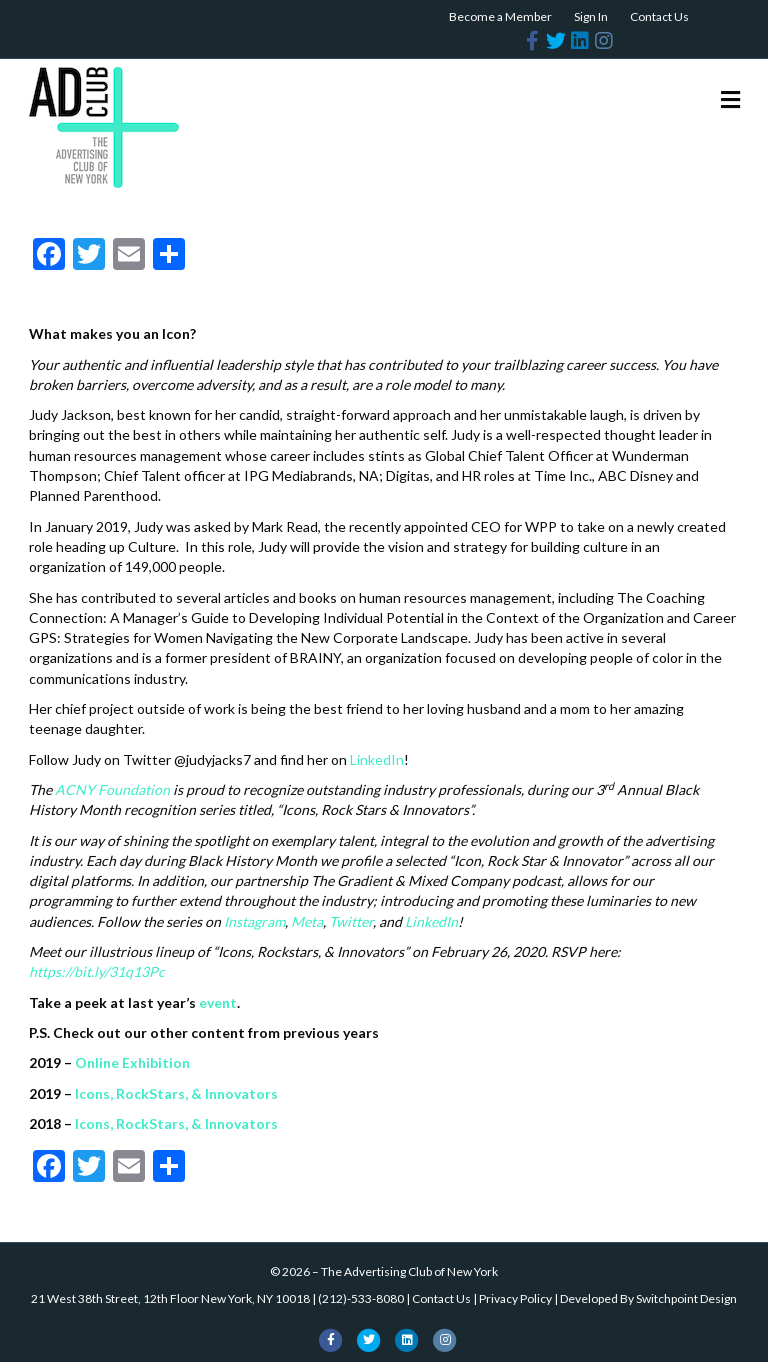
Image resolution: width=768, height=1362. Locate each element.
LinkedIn (377, 759)
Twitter (351, 921)
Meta (307, 921)
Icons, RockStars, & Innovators (176, 1093)
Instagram (254, 921)
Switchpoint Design (686, 1298)
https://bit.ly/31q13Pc (97, 971)
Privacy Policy (515, 1298)
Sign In (591, 16)
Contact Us (659, 16)
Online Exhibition (132, 1062)
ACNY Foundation (112, 789)
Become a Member (500, 16)
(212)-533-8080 (361, 1298)
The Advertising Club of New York (409, 1271)
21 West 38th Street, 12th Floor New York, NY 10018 (170, 1298)
